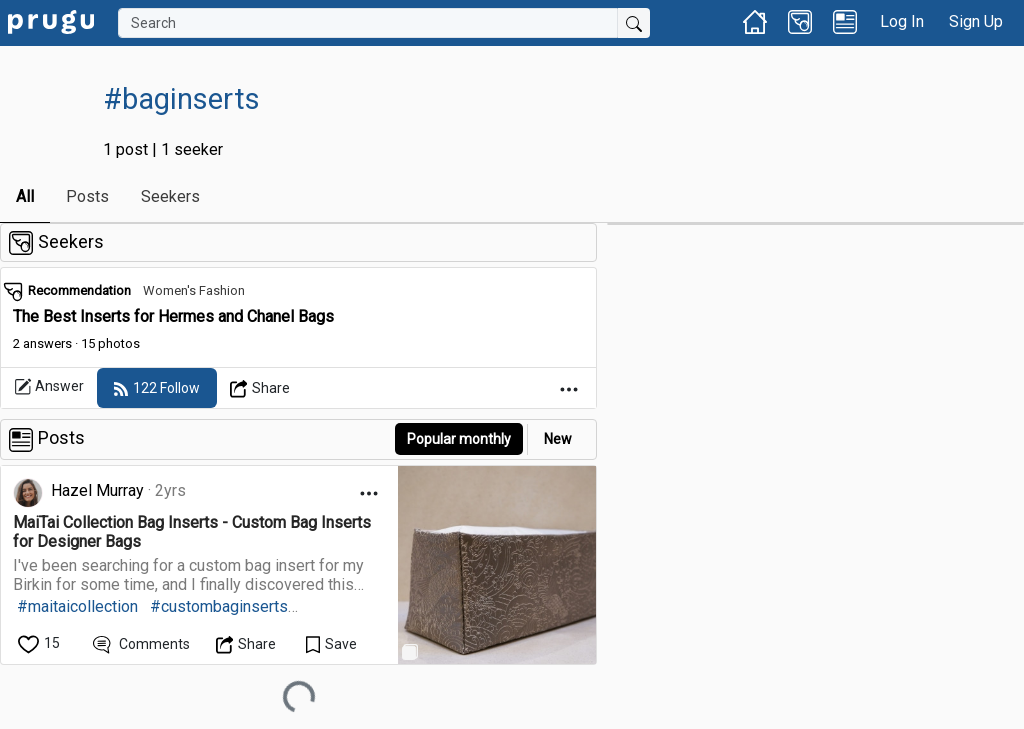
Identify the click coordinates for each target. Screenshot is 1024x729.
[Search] (368, 23)
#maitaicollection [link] (77, 606)
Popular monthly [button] (459, 439)
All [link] (25, 196)
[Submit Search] (634, 23)
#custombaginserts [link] (219, 606)
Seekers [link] (170, 196)
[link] (51, 20)
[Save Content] (331, 643)
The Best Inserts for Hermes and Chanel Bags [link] (173, 316)
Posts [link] (87, 196)
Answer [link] (49, 387)
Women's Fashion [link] (194, 290)
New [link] (558, 439)
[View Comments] (141, 643)
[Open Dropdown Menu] (260, 388)
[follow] (157, 388)
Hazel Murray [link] (97, 490)
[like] (40, 643)
